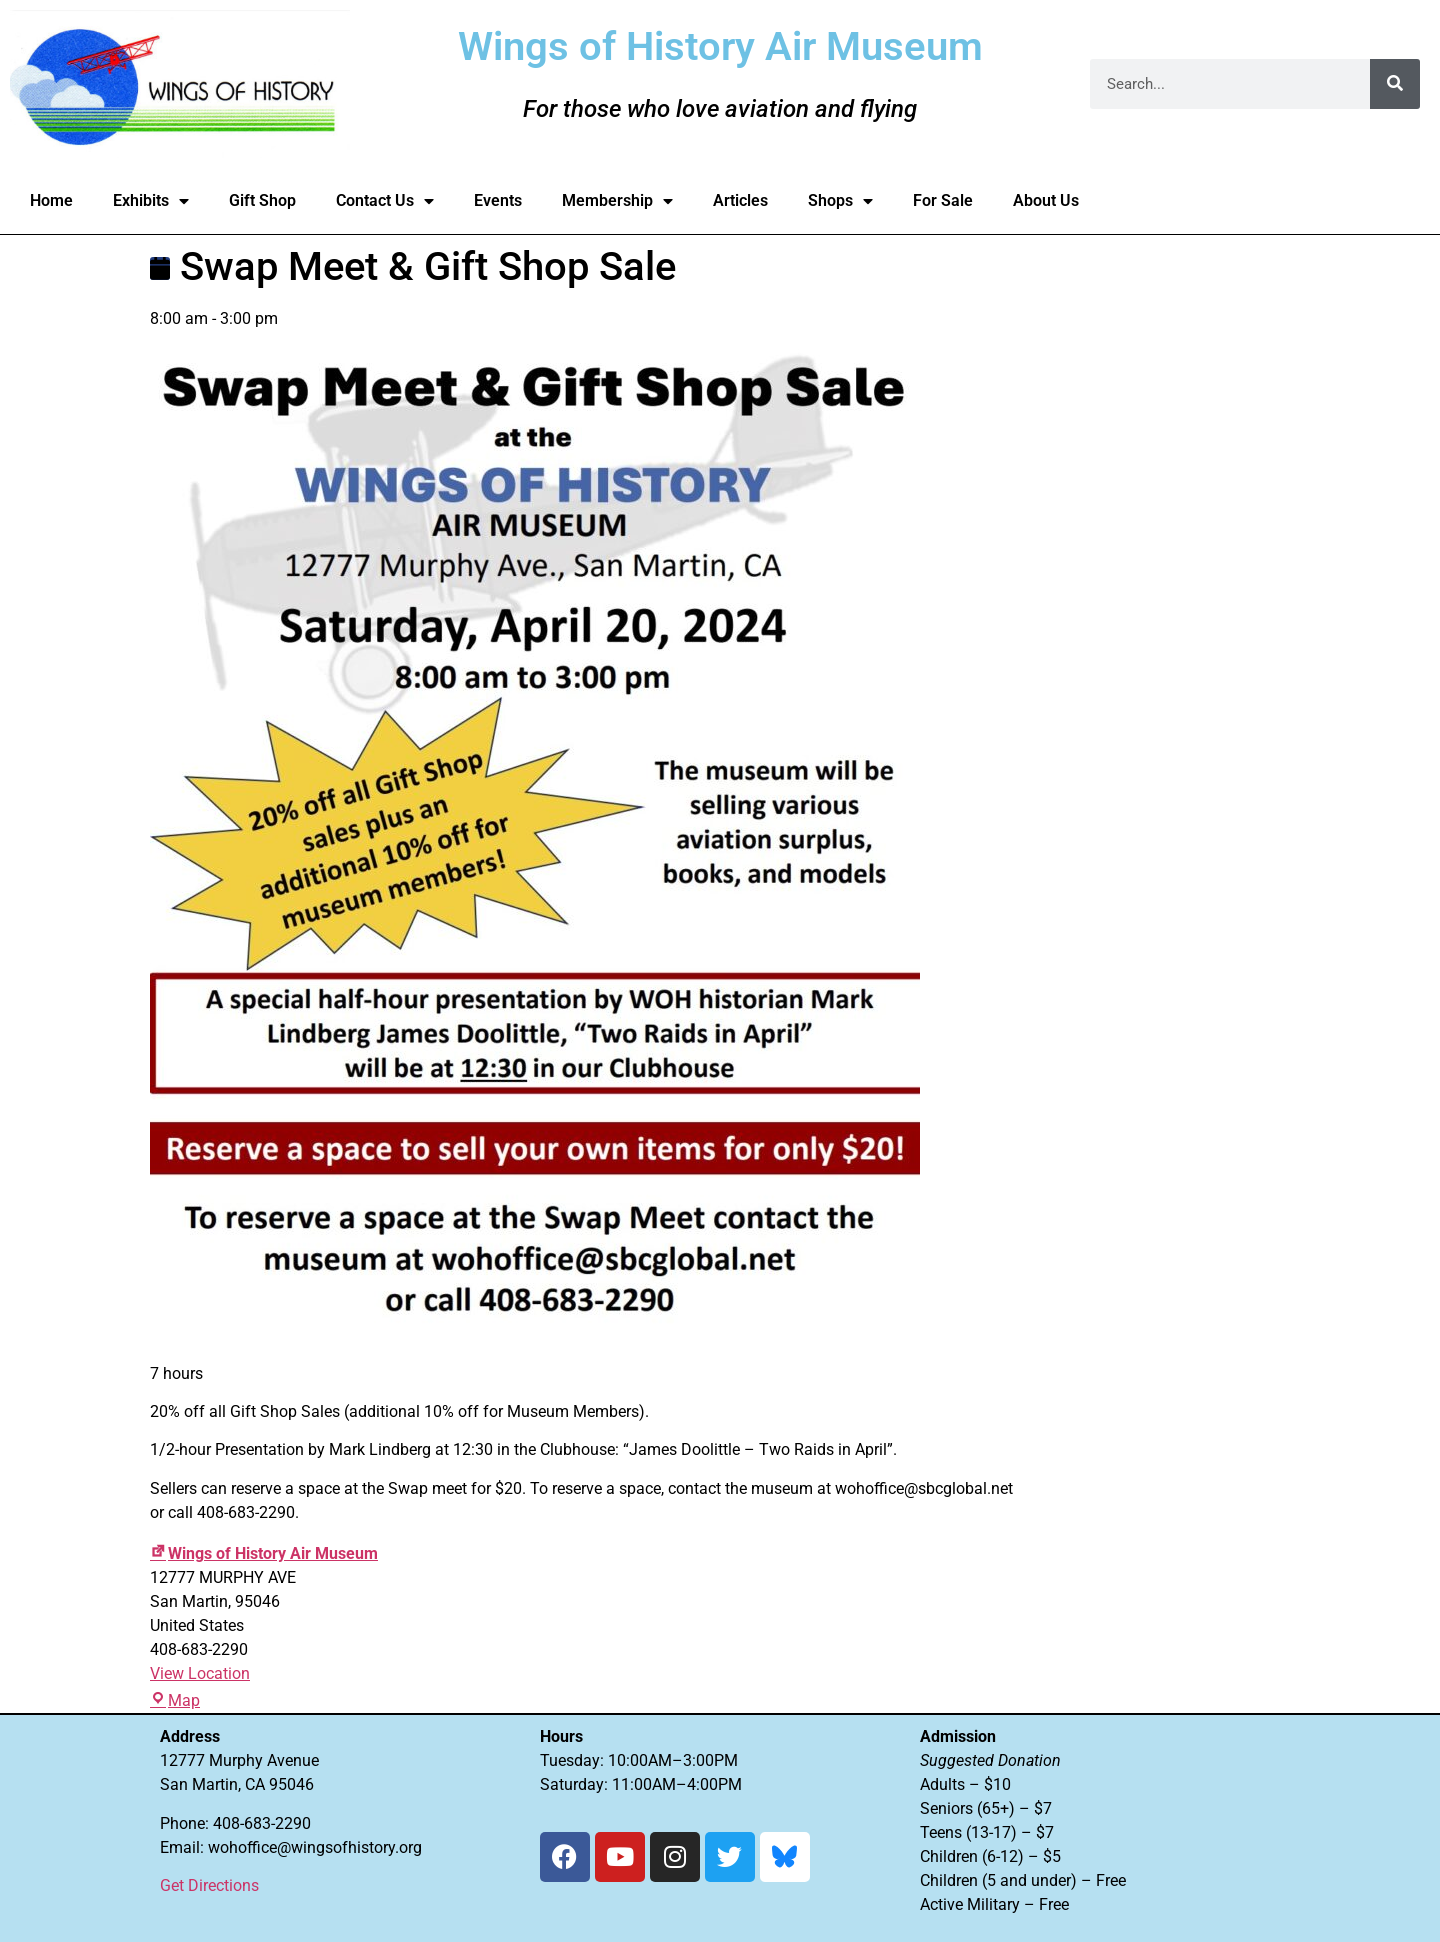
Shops (840, 201)
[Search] (1395, 84)
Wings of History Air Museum (264, 1553)
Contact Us (385, 201)
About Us (1046, 200)
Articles (740, 200)
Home (51, 200)
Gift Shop (262, 200)
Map (175, 1700)
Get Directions (209, 1885)
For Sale (943, 200)
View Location (200, 1673)
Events (498, 200)
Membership (617, 201)
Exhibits (151, 201)
